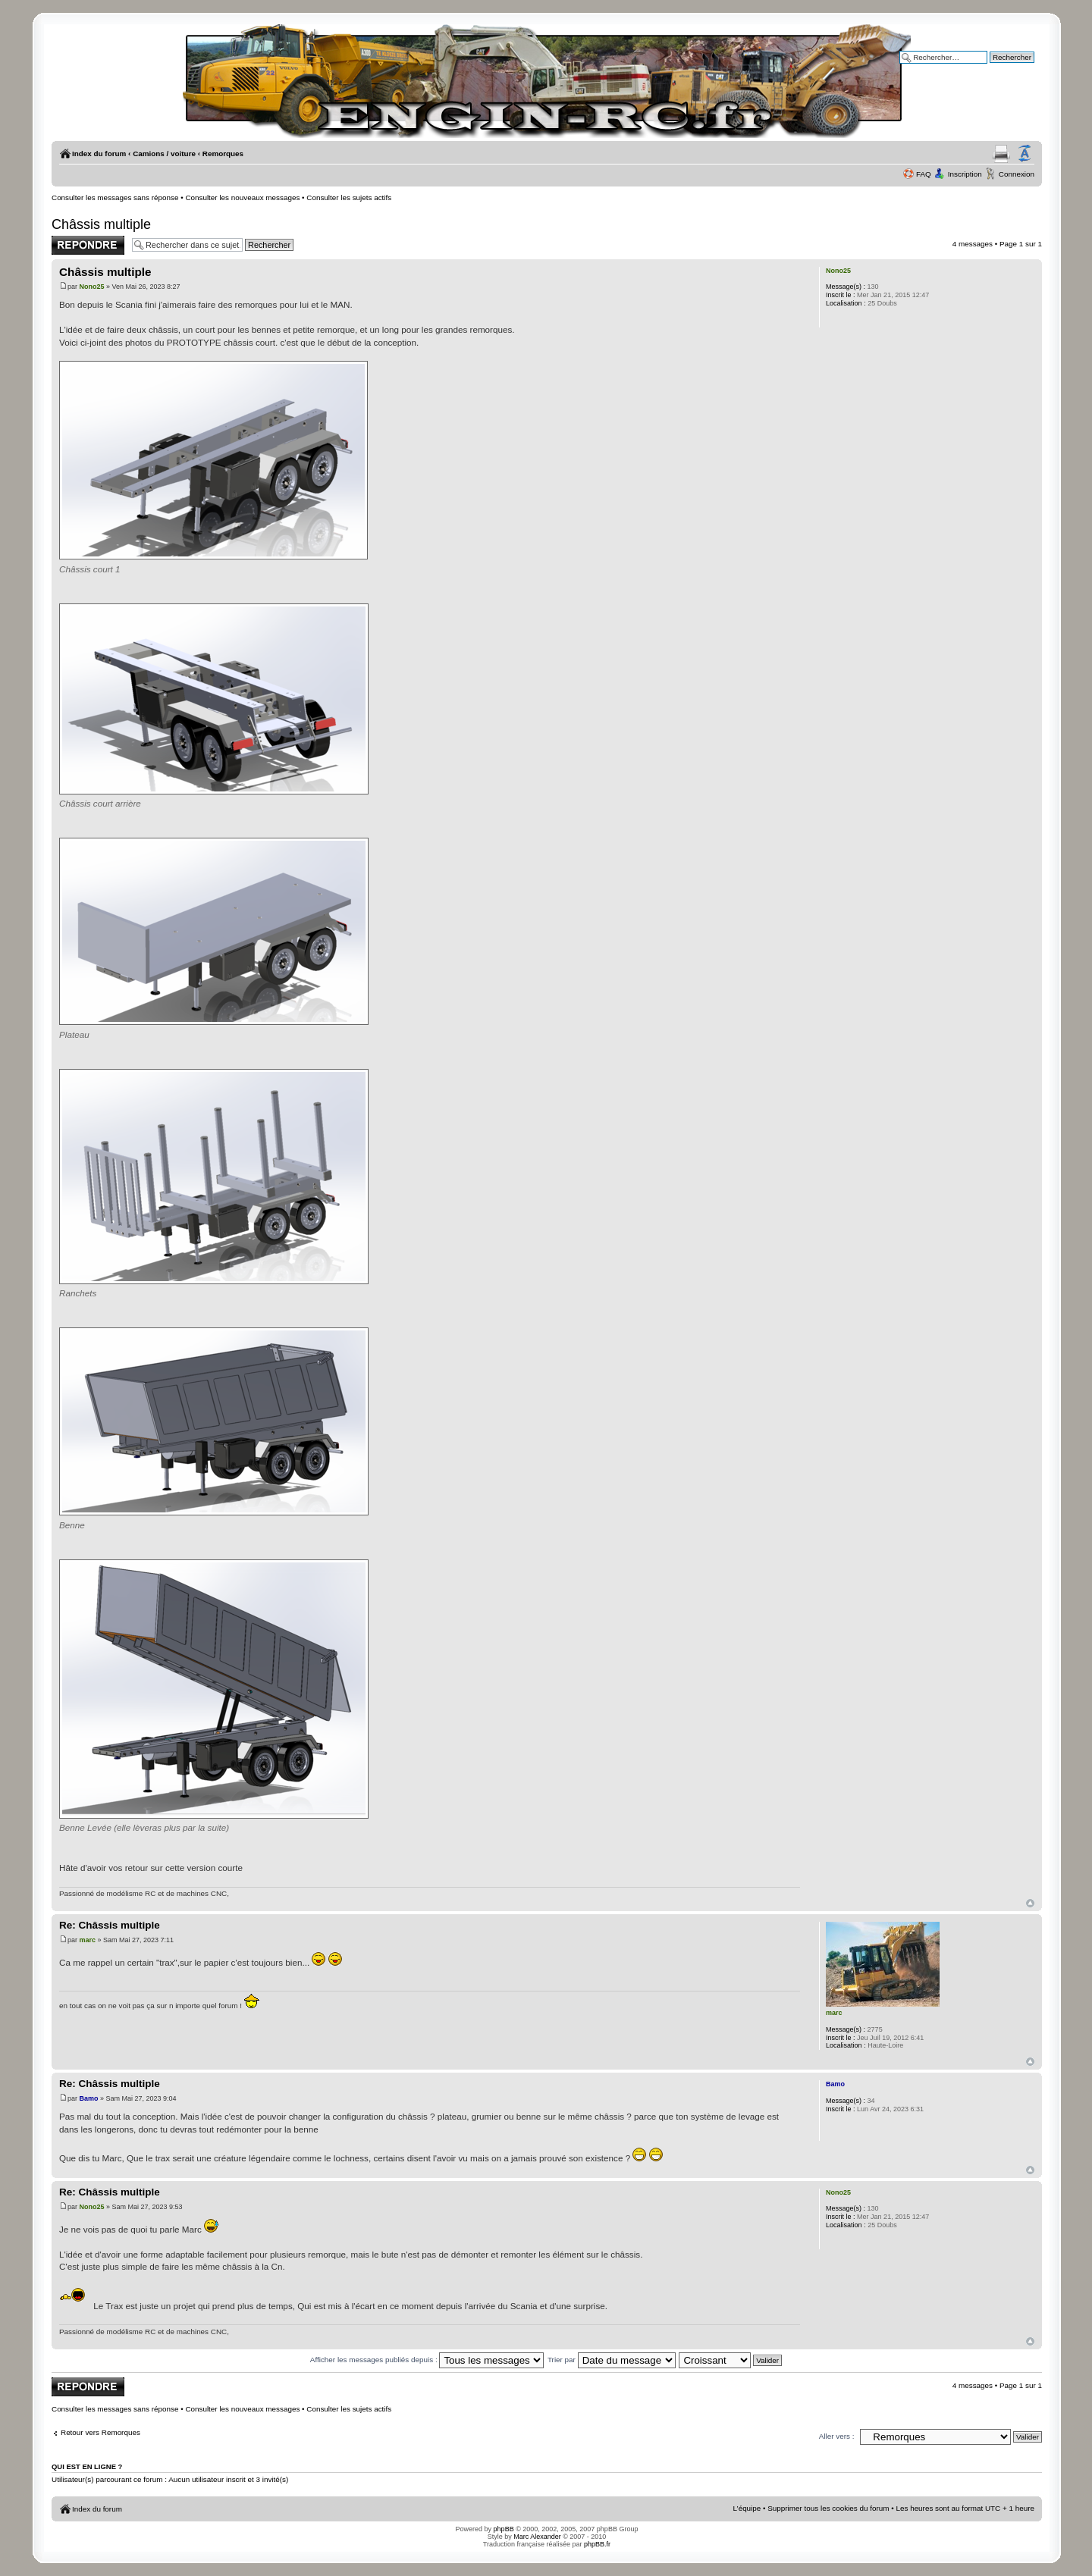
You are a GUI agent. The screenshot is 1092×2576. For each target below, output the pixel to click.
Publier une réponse (88, 245)
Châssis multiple (101, 224)
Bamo (89, 2098)
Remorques (222, 153)
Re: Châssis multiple (109, 1925)
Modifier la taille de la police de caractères (1024, 154)
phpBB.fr (597, 2544)
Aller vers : (837, 2436)
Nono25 (92, 286)
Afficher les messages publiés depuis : (427, 2359)
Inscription (965, 174)
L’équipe (747, 2508)
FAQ (923, 174)
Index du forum (99, 153)
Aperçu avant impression (1001, 154)
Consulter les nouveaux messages (242, 197)
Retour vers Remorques (100, 2432)
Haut (1030, 1903)
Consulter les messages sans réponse (115, 197)
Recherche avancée (1001, 68)
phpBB (504, 2529)
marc (88, 1940)
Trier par (612, 2359)
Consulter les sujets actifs (348, 197)
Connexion (1016, 174)
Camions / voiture (164, 153)
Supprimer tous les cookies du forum (828, 2508)
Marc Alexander (537, 2536)
